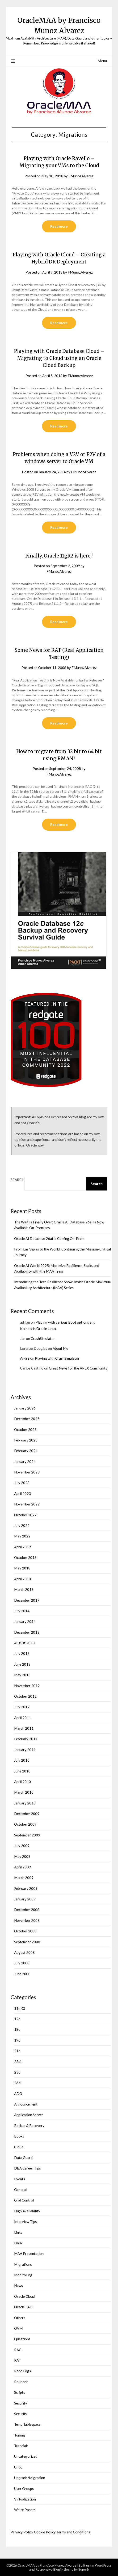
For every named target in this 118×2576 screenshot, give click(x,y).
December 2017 (26, 1600)
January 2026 (25, 1408)
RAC (17, 2350)
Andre (25, 1358)
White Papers (25, 2510)
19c (17, 2040)
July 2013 (22, 1653)
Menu (102, 60)
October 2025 (25, 1429)
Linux (18, 2243)
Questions (22, 2339)
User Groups (24, 2488)
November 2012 (27, 1686)
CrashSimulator (43, 1338)
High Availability (27, 2211)
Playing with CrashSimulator (57, 1358)
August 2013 (24, 1643)
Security (20, 2403)
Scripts (19, 2392)
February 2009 (26, 1888)
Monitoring (23, 2275)
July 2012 (22, 1707)
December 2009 (26, 1814)
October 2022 (25, 1515)
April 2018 (22, 1579)
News (18, 2285)
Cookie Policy (45, 2532)
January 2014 (25, 1621)
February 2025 (26, 1440)
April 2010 (22, 1782)
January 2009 (25, 1899)
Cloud (18, 2147)
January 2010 (25, 1803)
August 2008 (24, 1952)
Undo (18, 2467)
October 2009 (25, 1824)
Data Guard (23, 2157)
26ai (17, 2083)
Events (19, 2179)
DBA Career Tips (27, 2168)
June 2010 (22, 1771)
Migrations (23, 2264)
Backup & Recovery (29, 2125)
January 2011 (25, 1750)
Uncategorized (25, 2456)
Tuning (19, 2435)
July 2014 (22, 1611)
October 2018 (25, 1557)
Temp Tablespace (27, 2424)
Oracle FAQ (23, 2307)
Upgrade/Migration (29, 2478)
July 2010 (22, 1760)
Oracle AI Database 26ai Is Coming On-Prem (49, 1238)
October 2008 (25, 1931)
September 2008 (27, 1942)
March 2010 (24, 1792)
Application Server (28, 2115)
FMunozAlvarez (80, 176)
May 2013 (22, 1675)
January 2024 (25, 1461)
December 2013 (26, 1632)
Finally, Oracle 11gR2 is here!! (59, 556)
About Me (60, 1348)
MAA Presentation (29, 2253)
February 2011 (26, 1739)
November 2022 (27, 1504)
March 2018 (24, 1589)
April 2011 (22, 1718)
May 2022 (22, 1536)
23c (17, 2072)
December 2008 (26, 1909)
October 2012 (25, 1696)
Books (19, 2136)
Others (19, 2318)
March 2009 (24, 1877)
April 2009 (22, 1867)
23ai (17, 2061)
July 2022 (22, 1525)
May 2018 (22, 1568)
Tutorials (21, 2446)
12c (17, 2019)
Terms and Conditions (73, 2532)
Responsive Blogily (49, 2569)
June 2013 (22, 1664)
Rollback (21, 2382)
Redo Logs (22, 2371)
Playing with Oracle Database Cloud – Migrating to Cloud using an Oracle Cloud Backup (59, 358)
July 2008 (22, 1963)
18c (17, 2029)
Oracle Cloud (24, 2296)
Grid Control (24, 2200)
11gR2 (19, 2008)
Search (17, 1180)
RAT (17, 2360)
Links (18, 2232)
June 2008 (22, 1974)
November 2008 (27, 1920)
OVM (18, 2328)
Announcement (26, 2104)
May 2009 (22, 1856)
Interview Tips (25, 2221)
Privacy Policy (22, 2532)
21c (17, 2051)
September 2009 (27, 1835)
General (20, 2189)
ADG (18, 2093)
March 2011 (24, 1728)
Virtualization (25, 2499)
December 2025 (26, 1419)
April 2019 (22, 1547)
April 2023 (22, 1493)
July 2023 (22, 1483)
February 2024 (26, 1451)
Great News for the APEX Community (78, 1368)
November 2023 (27, 1472)
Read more (59, 226)
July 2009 (22, 1845)
